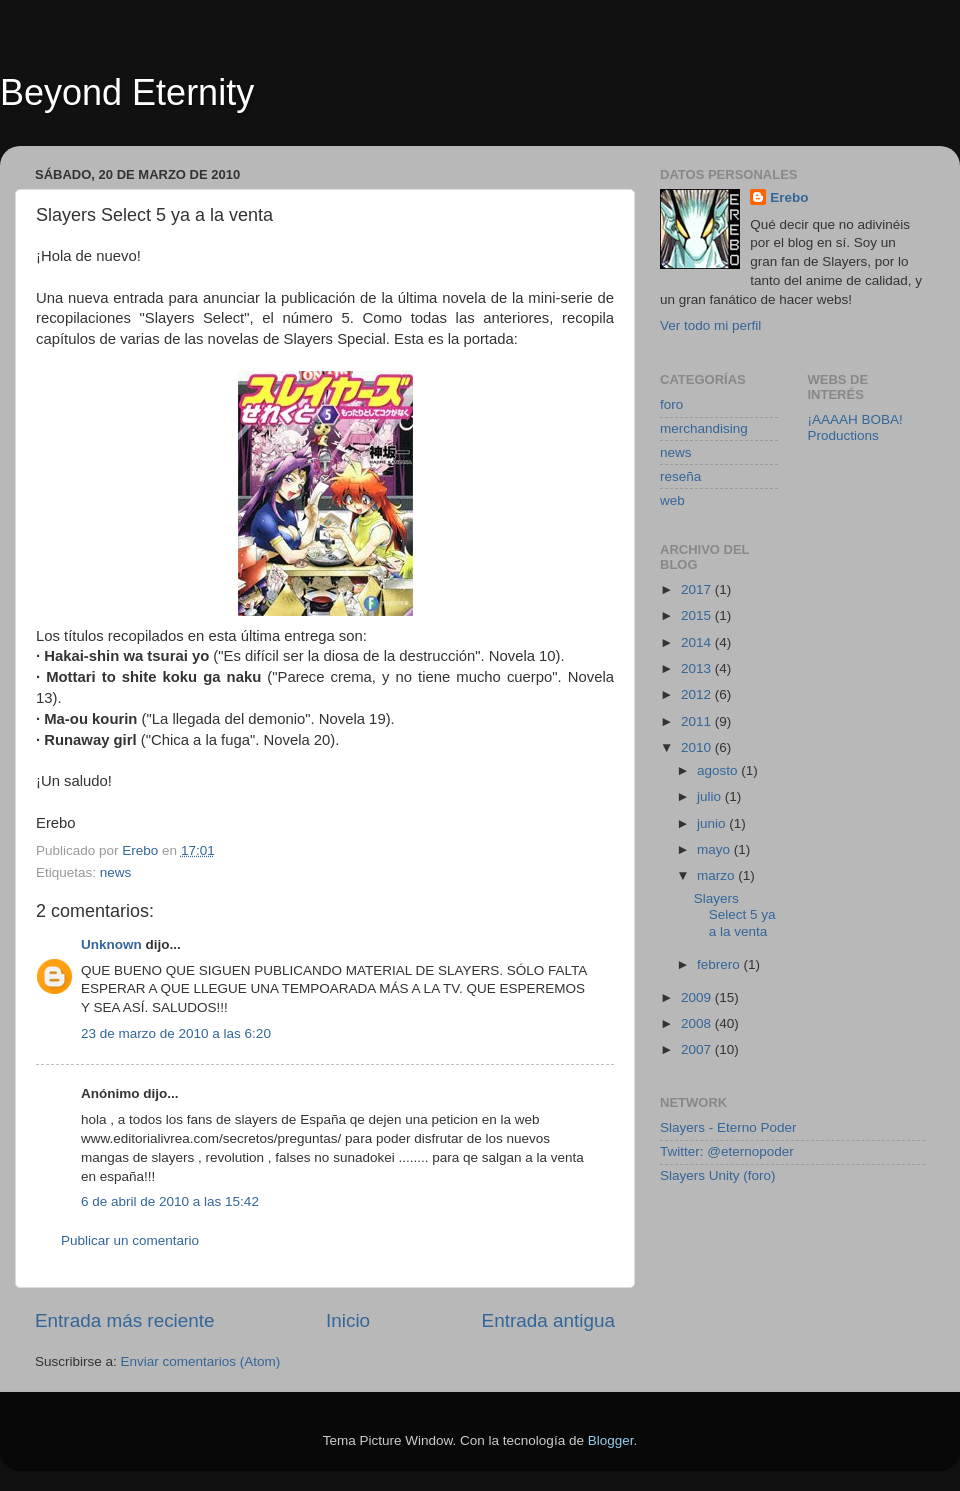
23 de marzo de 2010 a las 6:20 (176, 1033)
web (672, 500)
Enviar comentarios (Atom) (201, 1361)
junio (713, 823)
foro (671, 404)
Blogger (611, 1440)
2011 (698, 721)
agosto (719, 770)
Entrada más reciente (125, 1320)
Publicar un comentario (130, 1240)
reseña (680, 476)
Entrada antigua (548, 1320)
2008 (698, 1023)
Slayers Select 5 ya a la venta (735, 914)
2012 (698, 694)
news (116, 872)
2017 (698, 589)
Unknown (111, 944)
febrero (720, 964)
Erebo (789, 197)
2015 (698, 615)
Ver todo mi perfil (710, 325)
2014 (698, 642)
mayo (715, 849)
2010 (698, 747)
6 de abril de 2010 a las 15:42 (170, 1201)
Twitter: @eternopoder (727, 1151)
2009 (698, 997)
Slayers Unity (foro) (718, 1175)
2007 (698, 1049)
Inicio (348, 1320)
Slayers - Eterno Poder (728, 1127)
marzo (717, 875)
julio (711, 796)
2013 (698, 668)
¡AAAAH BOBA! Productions (855, 427)
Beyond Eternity (127, 92)
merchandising (704, 428)
